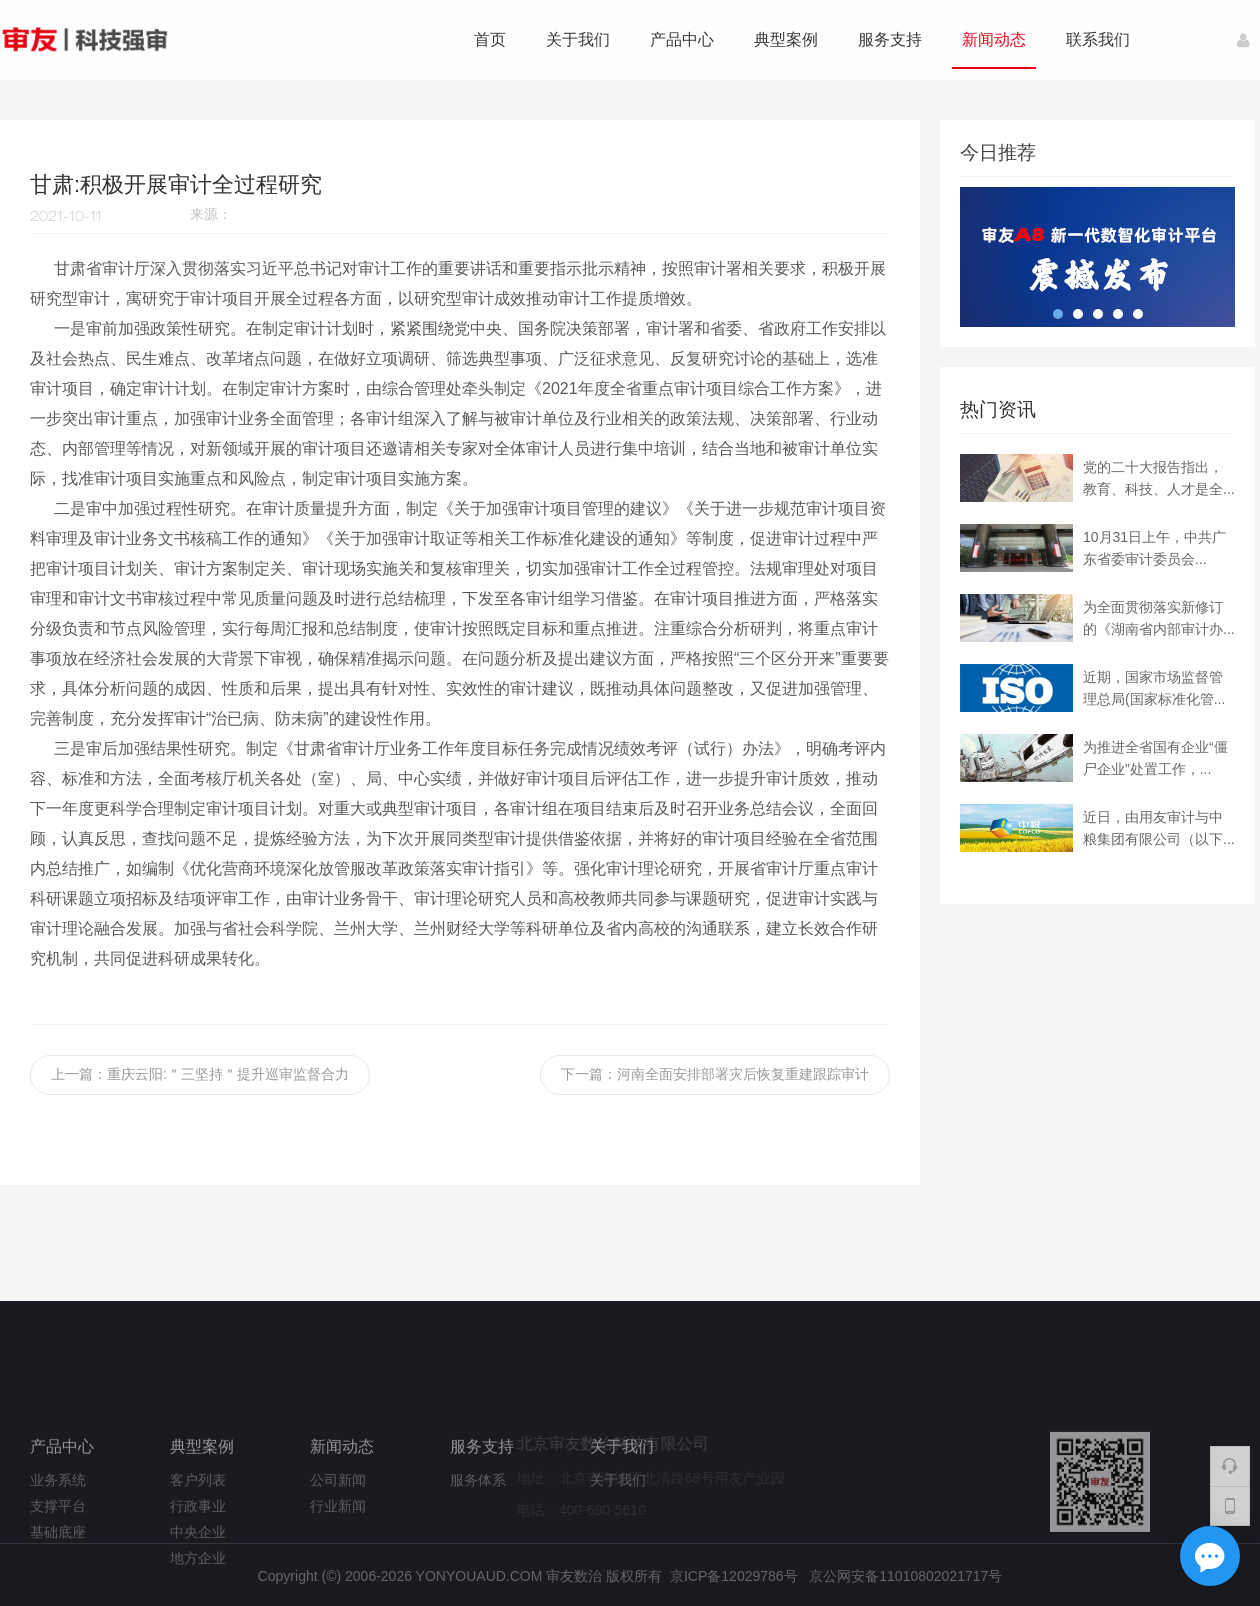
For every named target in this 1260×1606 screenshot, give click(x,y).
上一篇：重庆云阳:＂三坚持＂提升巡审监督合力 (200, 1074)
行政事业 (198, 1575)
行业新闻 (338, 1575)
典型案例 (786, 39)
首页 (490, 39)
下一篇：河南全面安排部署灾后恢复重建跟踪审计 (715, 1074)
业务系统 (58, 1549)
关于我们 (578, 39)
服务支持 (890, 39)
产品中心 (682, 39)
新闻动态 (994, 39)
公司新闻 (338, 1549)
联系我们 (1098, 39)
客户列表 (198, 1549)
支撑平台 (58, 1575)
